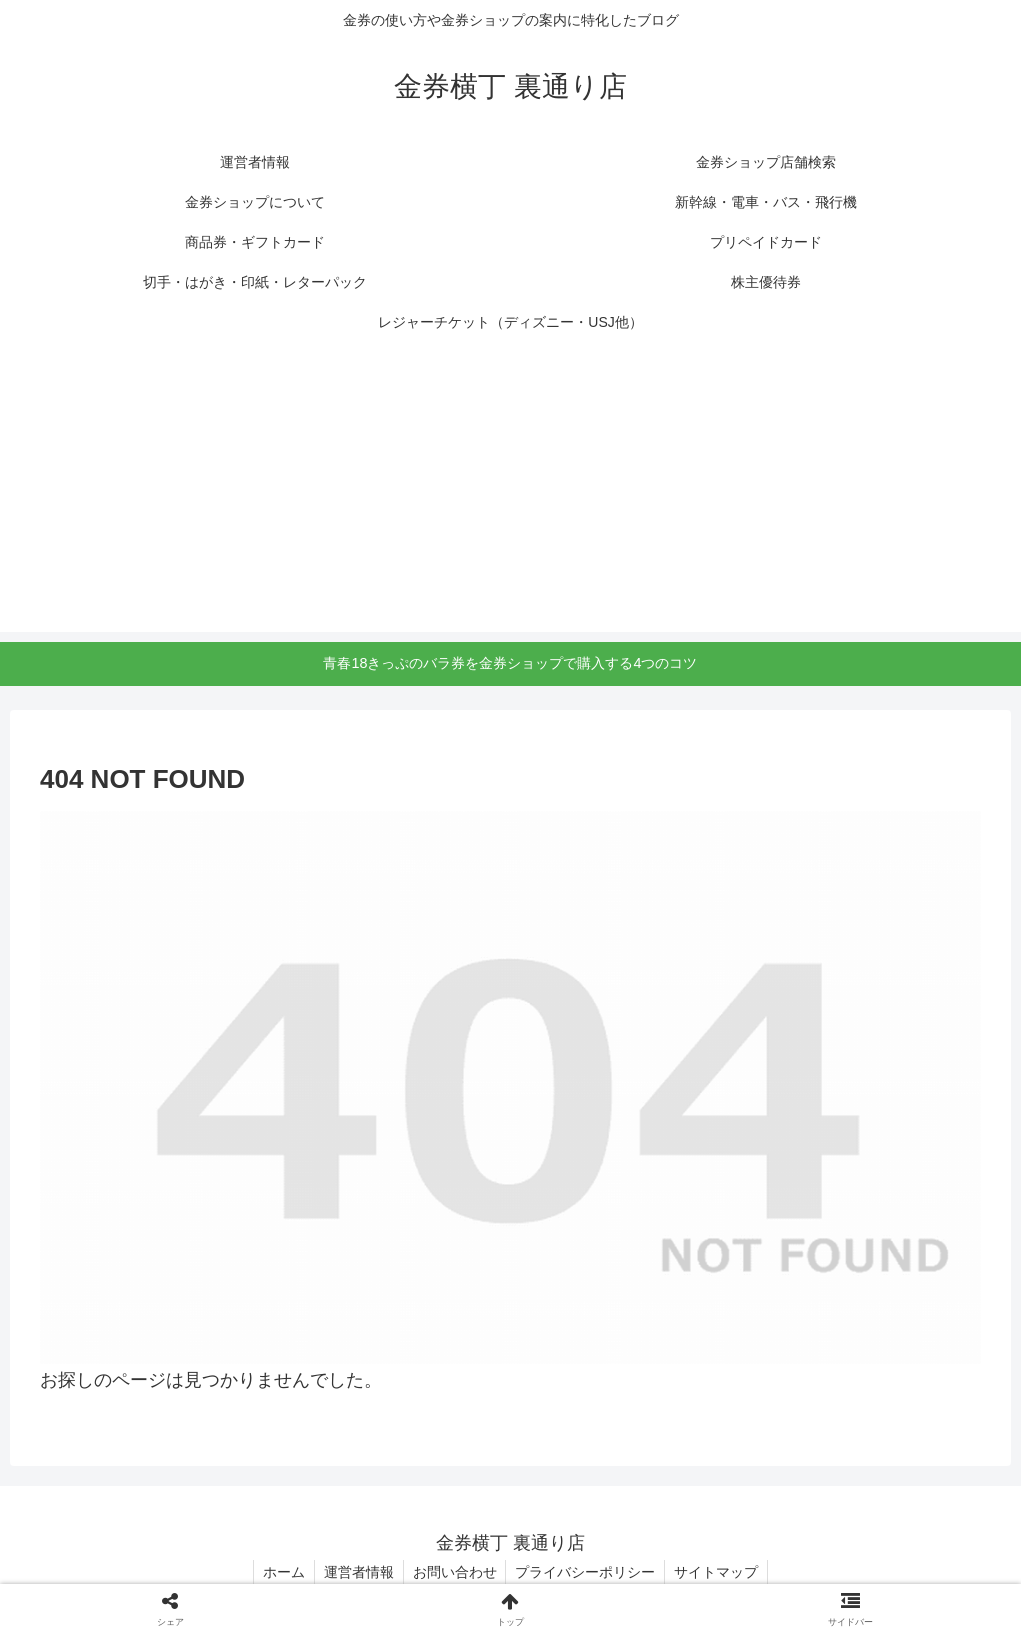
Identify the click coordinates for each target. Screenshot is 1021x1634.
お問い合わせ (455, 1572)
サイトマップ (721, 1572)
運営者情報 (357, 1572)
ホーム (280, 1572)
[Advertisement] (510, 492)
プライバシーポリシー (588, 1572)
